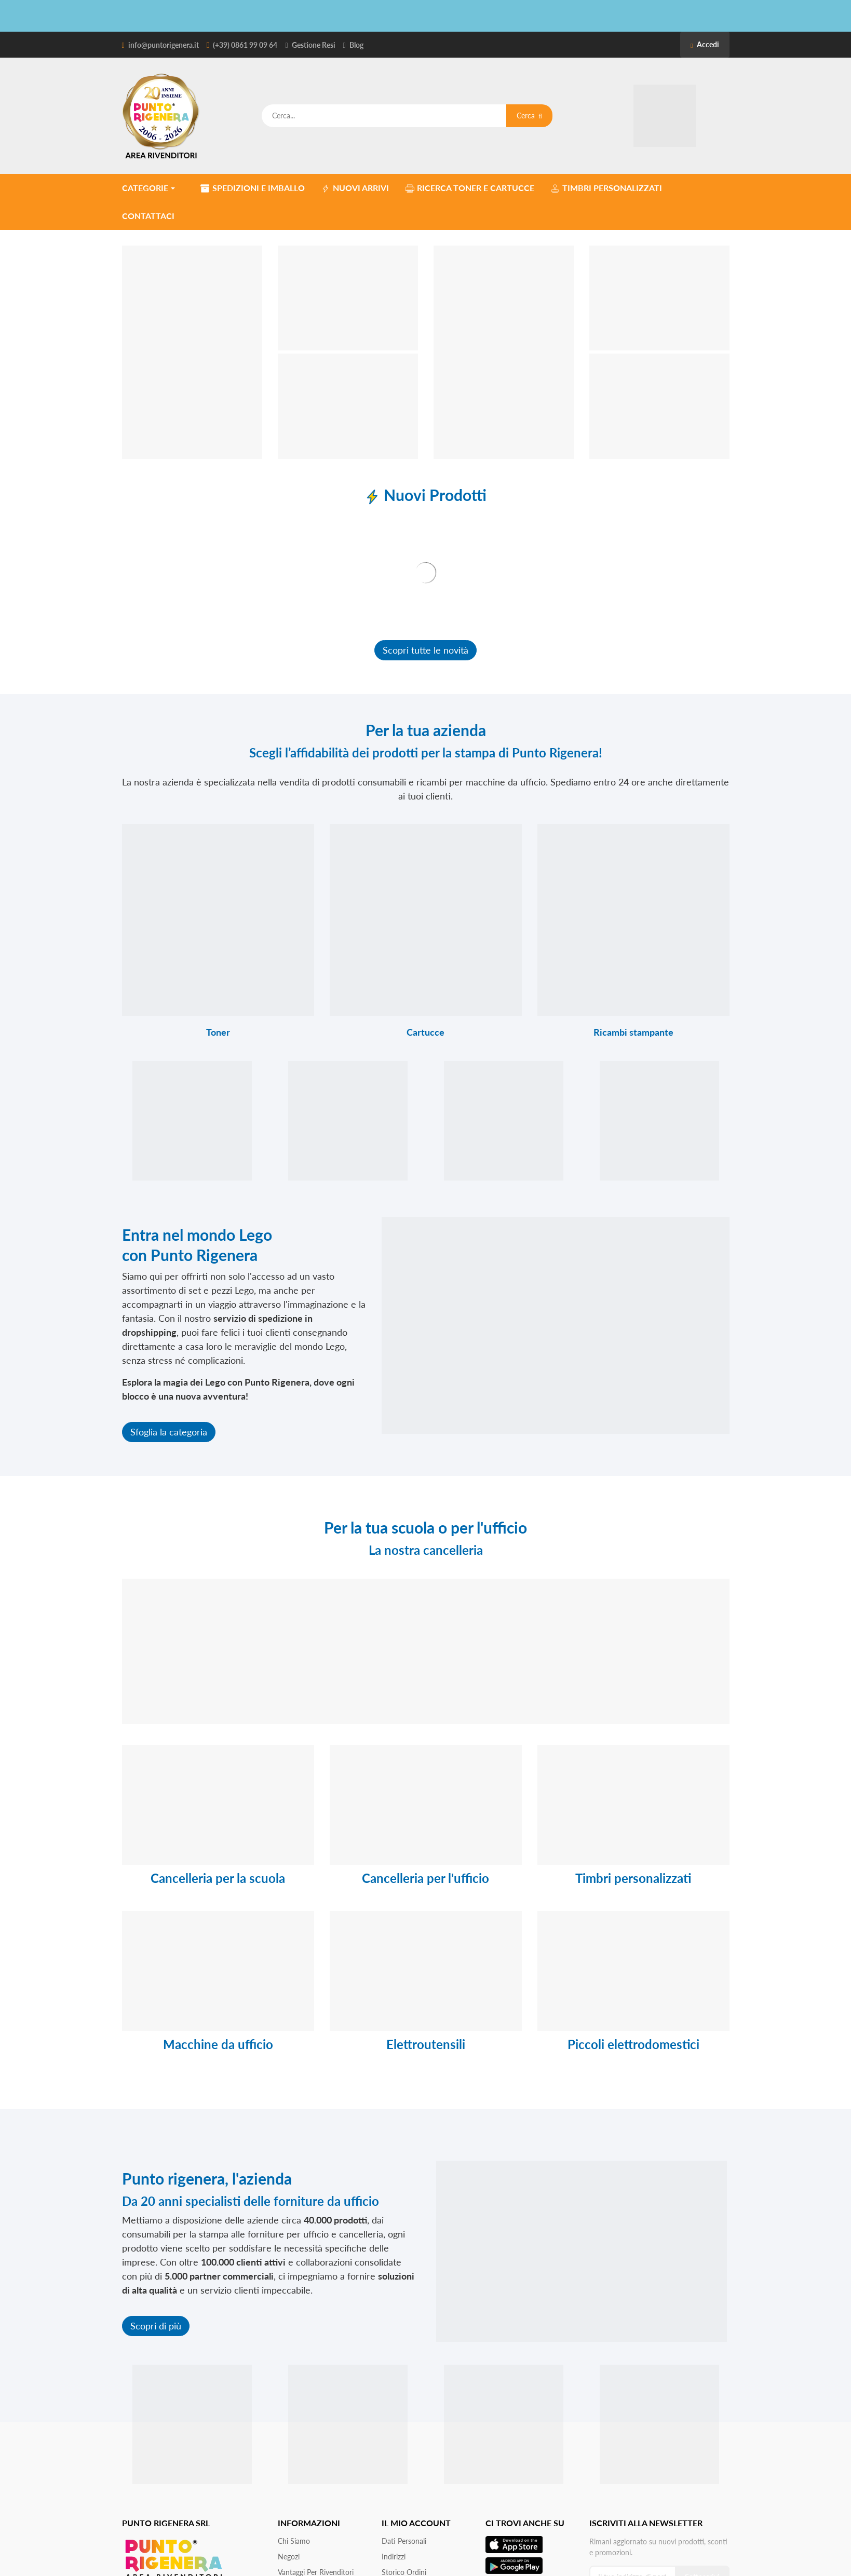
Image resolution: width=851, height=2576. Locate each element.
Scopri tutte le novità (425, 650)
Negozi (289, 2556)
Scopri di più (155, 2325)
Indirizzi (394, 2556)
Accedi (705, 44)
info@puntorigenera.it (163, 44)
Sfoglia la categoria (168, 1432)
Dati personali (404, 2541)
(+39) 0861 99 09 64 (245, 44)
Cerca (529, 115)
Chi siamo (294, 2541)
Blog (356, 44)
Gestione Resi (313, 44)
